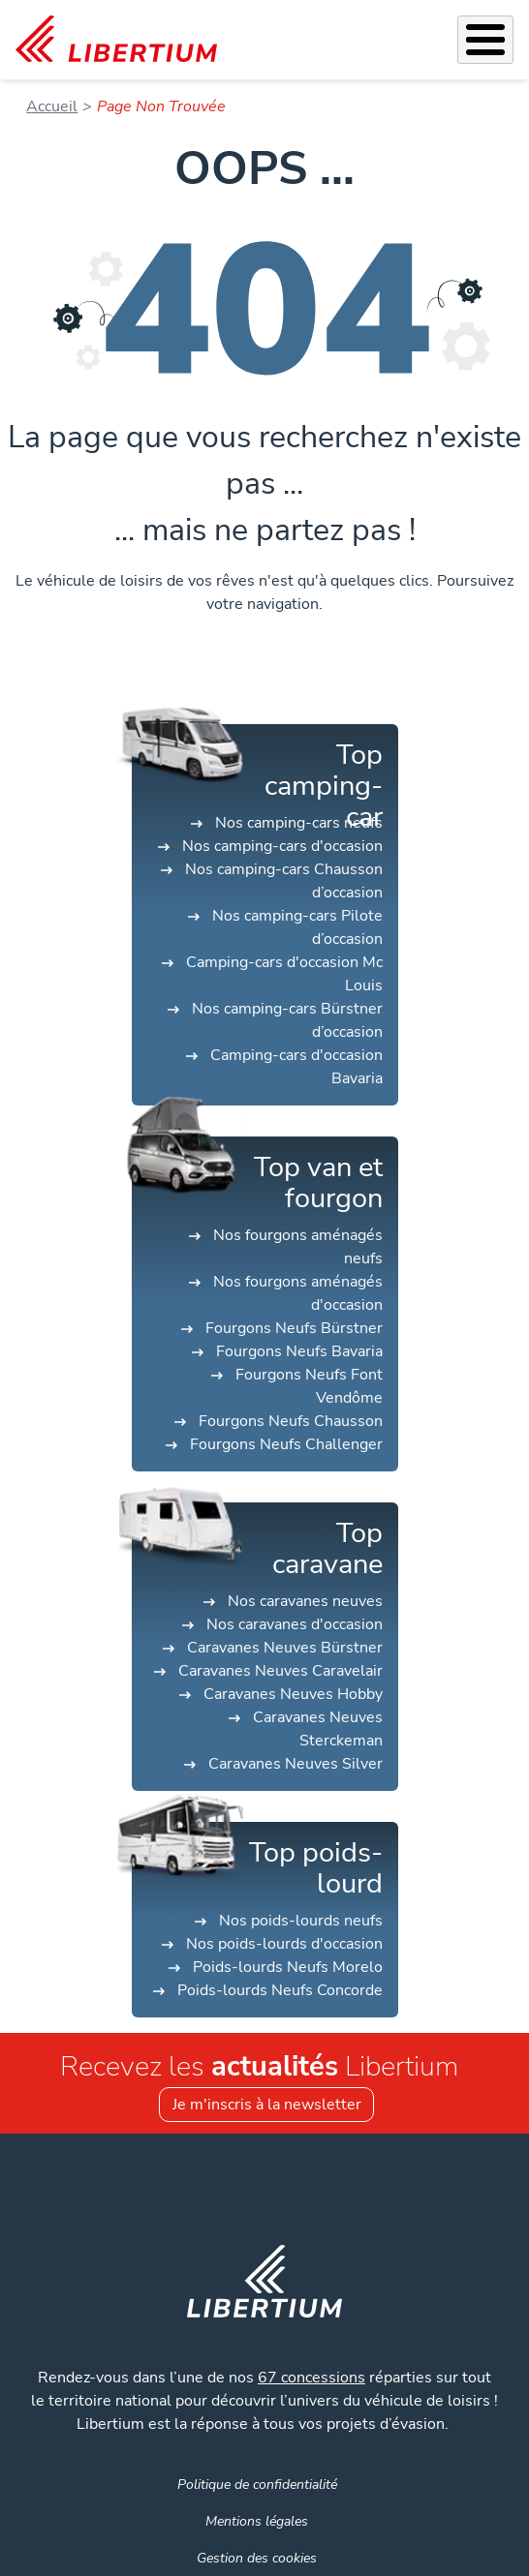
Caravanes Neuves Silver (295, 1763)
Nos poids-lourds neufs (301, 1920)
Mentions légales (256, 2521)
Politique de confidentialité (257, 2484)
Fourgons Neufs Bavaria (299, 1351)
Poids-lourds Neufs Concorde (280, 1990)
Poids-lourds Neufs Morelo (288, 1967)
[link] (116, 39)
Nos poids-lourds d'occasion (284, 1944)
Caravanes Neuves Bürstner (285, 1647)
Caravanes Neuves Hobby (293, 1694)
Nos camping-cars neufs (299, 822)
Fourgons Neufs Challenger (286, 1444)
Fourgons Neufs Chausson (291, 1421)
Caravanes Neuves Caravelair (280, 1671)
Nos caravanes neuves (305, 1601)
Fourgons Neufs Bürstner (294, 1328)
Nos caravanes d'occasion (294, 1624)
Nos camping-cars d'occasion (282, 846)
